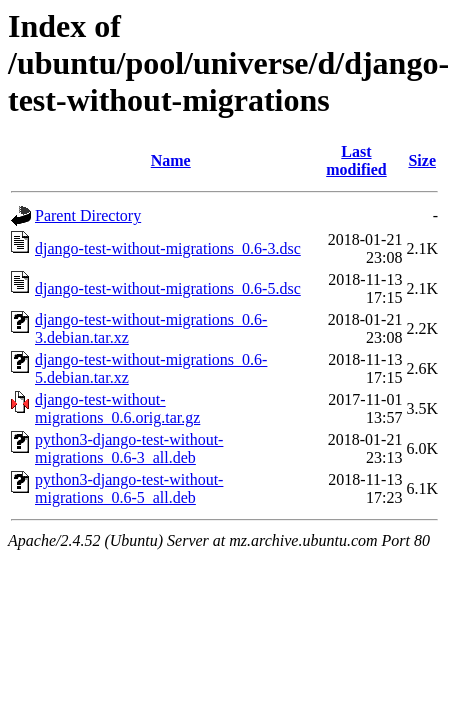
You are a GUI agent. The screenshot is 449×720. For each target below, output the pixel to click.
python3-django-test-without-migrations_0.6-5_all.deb (129, 488)
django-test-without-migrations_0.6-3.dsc (168, 248)
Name (171, 160)
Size (422, 160)
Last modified (356, 160)
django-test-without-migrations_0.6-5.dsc (168, 288)
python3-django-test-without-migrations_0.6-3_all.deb (129, 448)
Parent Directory (88, 215)
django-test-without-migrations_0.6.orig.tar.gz (117, 408)
